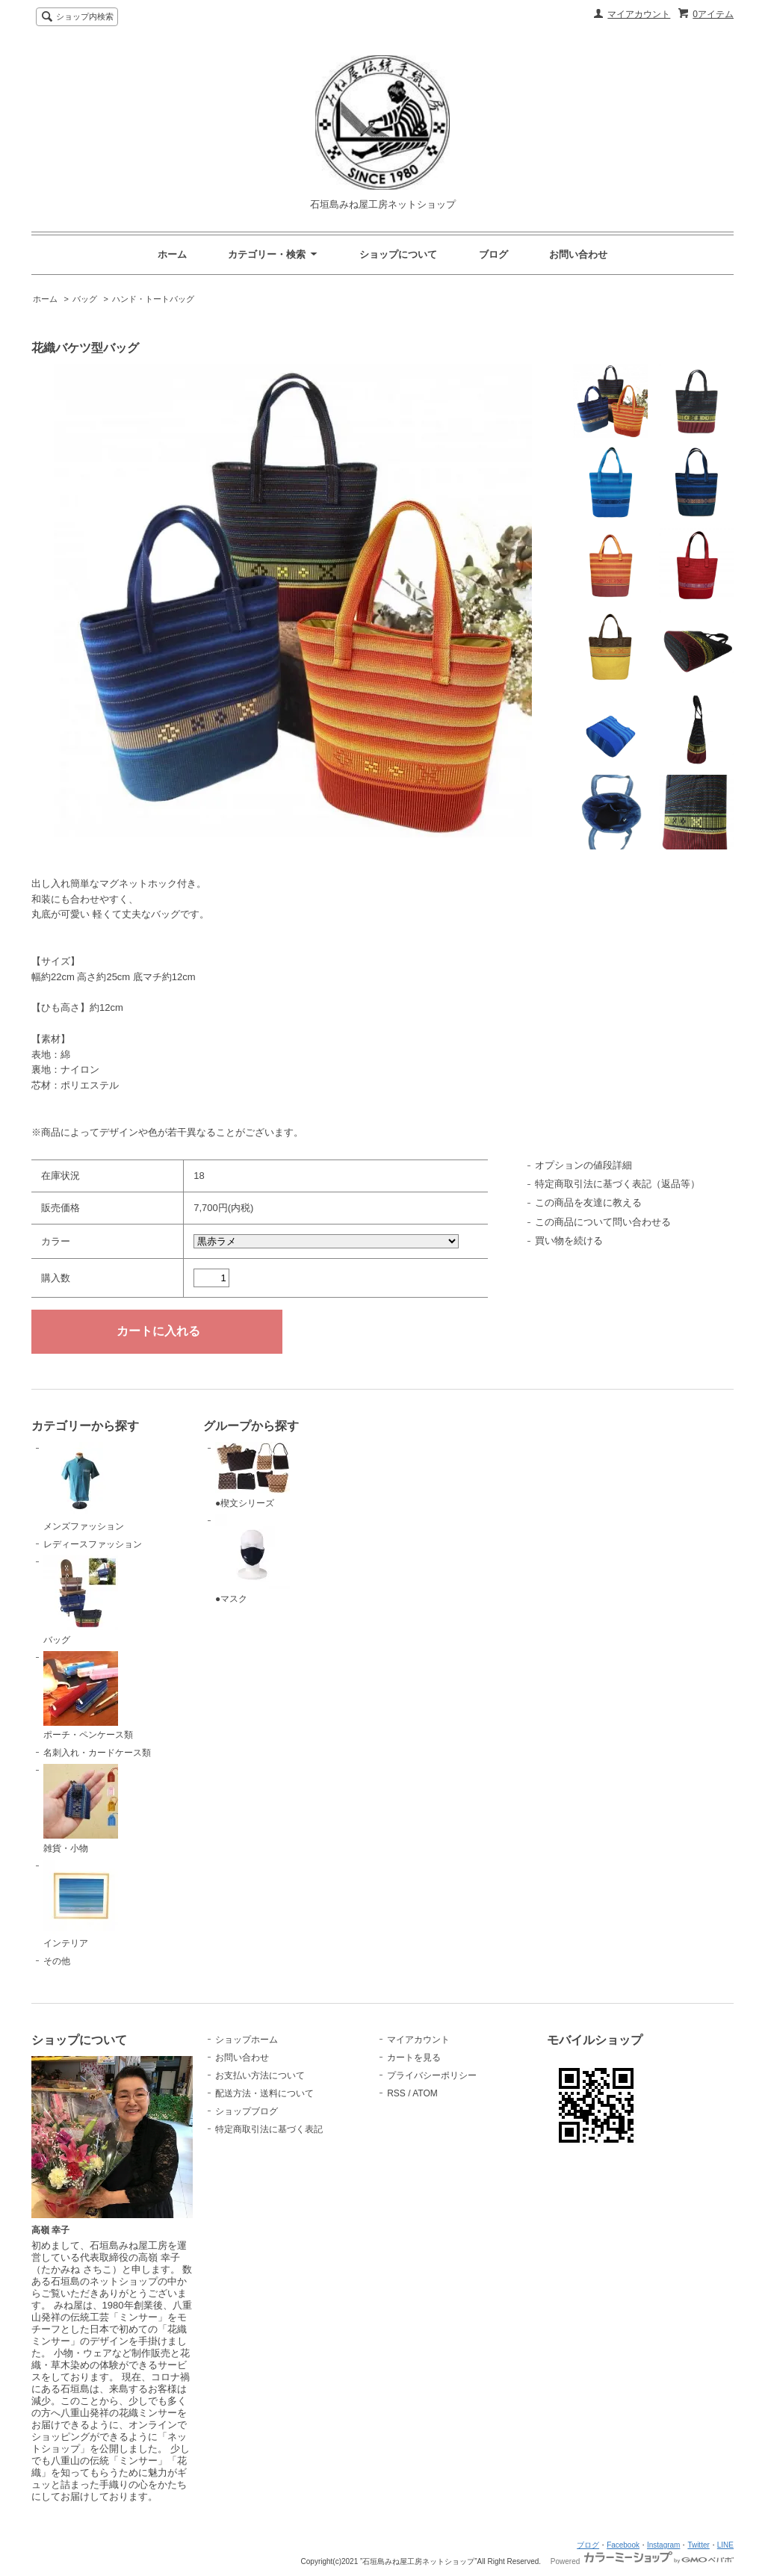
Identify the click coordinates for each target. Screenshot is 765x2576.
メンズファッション (83, 1487)
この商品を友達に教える (588, 1202)
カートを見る (414, 2057)
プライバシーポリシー (432, 2075)
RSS (396, 2093)
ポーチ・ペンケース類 (88, 1696)
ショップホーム (246, 2039)
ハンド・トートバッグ (153, 298)
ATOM (425, 2093)
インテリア (80, 1904)
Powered (642, 2561)
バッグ (84, 298)
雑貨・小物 (80, 1809)
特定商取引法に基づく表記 (269, 2129)
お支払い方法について (260, 2075)
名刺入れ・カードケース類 (97, 1752)
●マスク (252, 1559)
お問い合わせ (578, 254)
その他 (56, 1961)
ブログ (493, 254)
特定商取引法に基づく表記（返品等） (617, 1183)
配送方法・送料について (264, 2093)
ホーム (172, 254)
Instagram (663, 2545)
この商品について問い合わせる (603, 1221)
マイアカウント (638, 14)
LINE (725, 2545)
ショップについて (398, 254)
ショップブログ (246, 2111)
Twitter (698, 2545)
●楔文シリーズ (252, 1475)
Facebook (623, 2545)
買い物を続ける (569, 1240)
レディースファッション (92, 1544)
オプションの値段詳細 (583, 1165)
